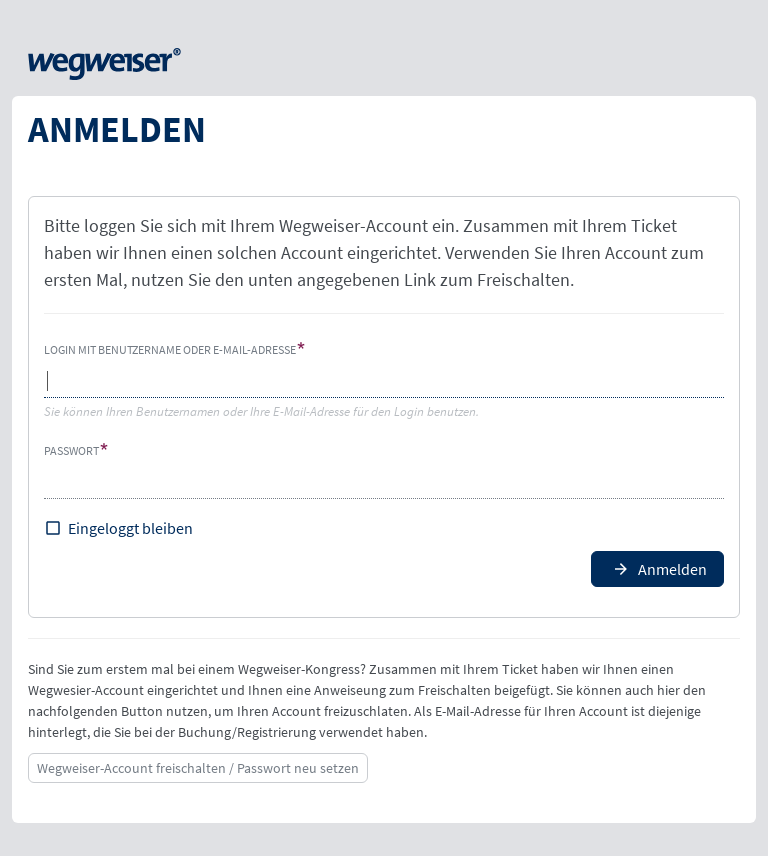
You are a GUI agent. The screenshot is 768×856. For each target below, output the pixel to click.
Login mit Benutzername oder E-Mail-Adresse (170, 349)
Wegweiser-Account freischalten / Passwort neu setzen (198, 768)
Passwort (71, 450)
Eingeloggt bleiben (130, 528)
